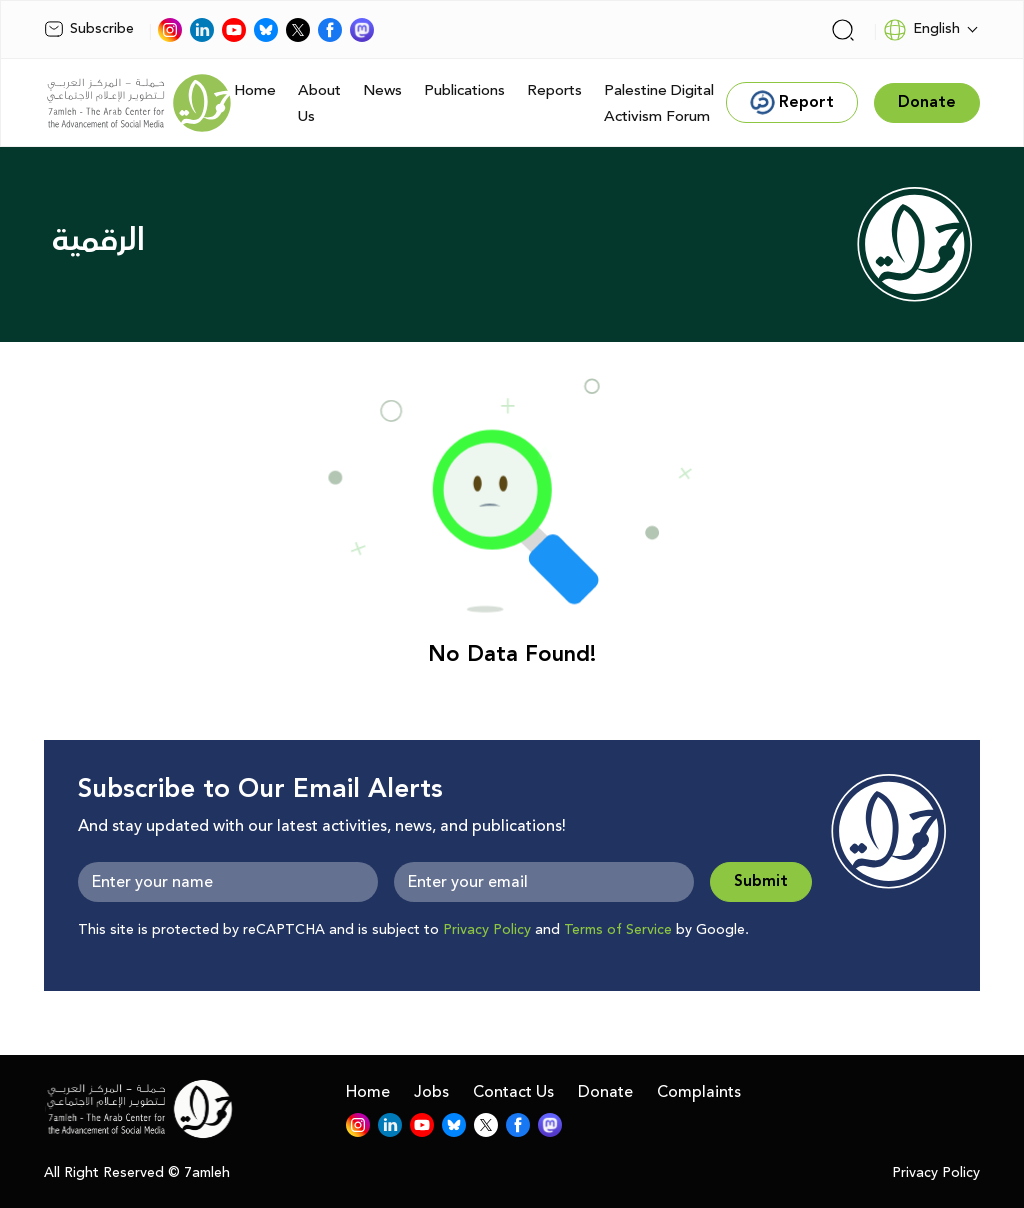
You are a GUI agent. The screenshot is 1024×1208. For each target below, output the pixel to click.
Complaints (699, 1092)
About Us (319, 103)
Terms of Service (618, 930)
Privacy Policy (487, 930)
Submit (761, 881)
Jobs (431, 1092)
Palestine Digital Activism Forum (659, 103)
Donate (605, 1092)
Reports (554, 90)
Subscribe (89, 29)
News (382, 90)
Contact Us (513, 1092)
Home (255, 90)
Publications (464, 90)
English (921, 30)
